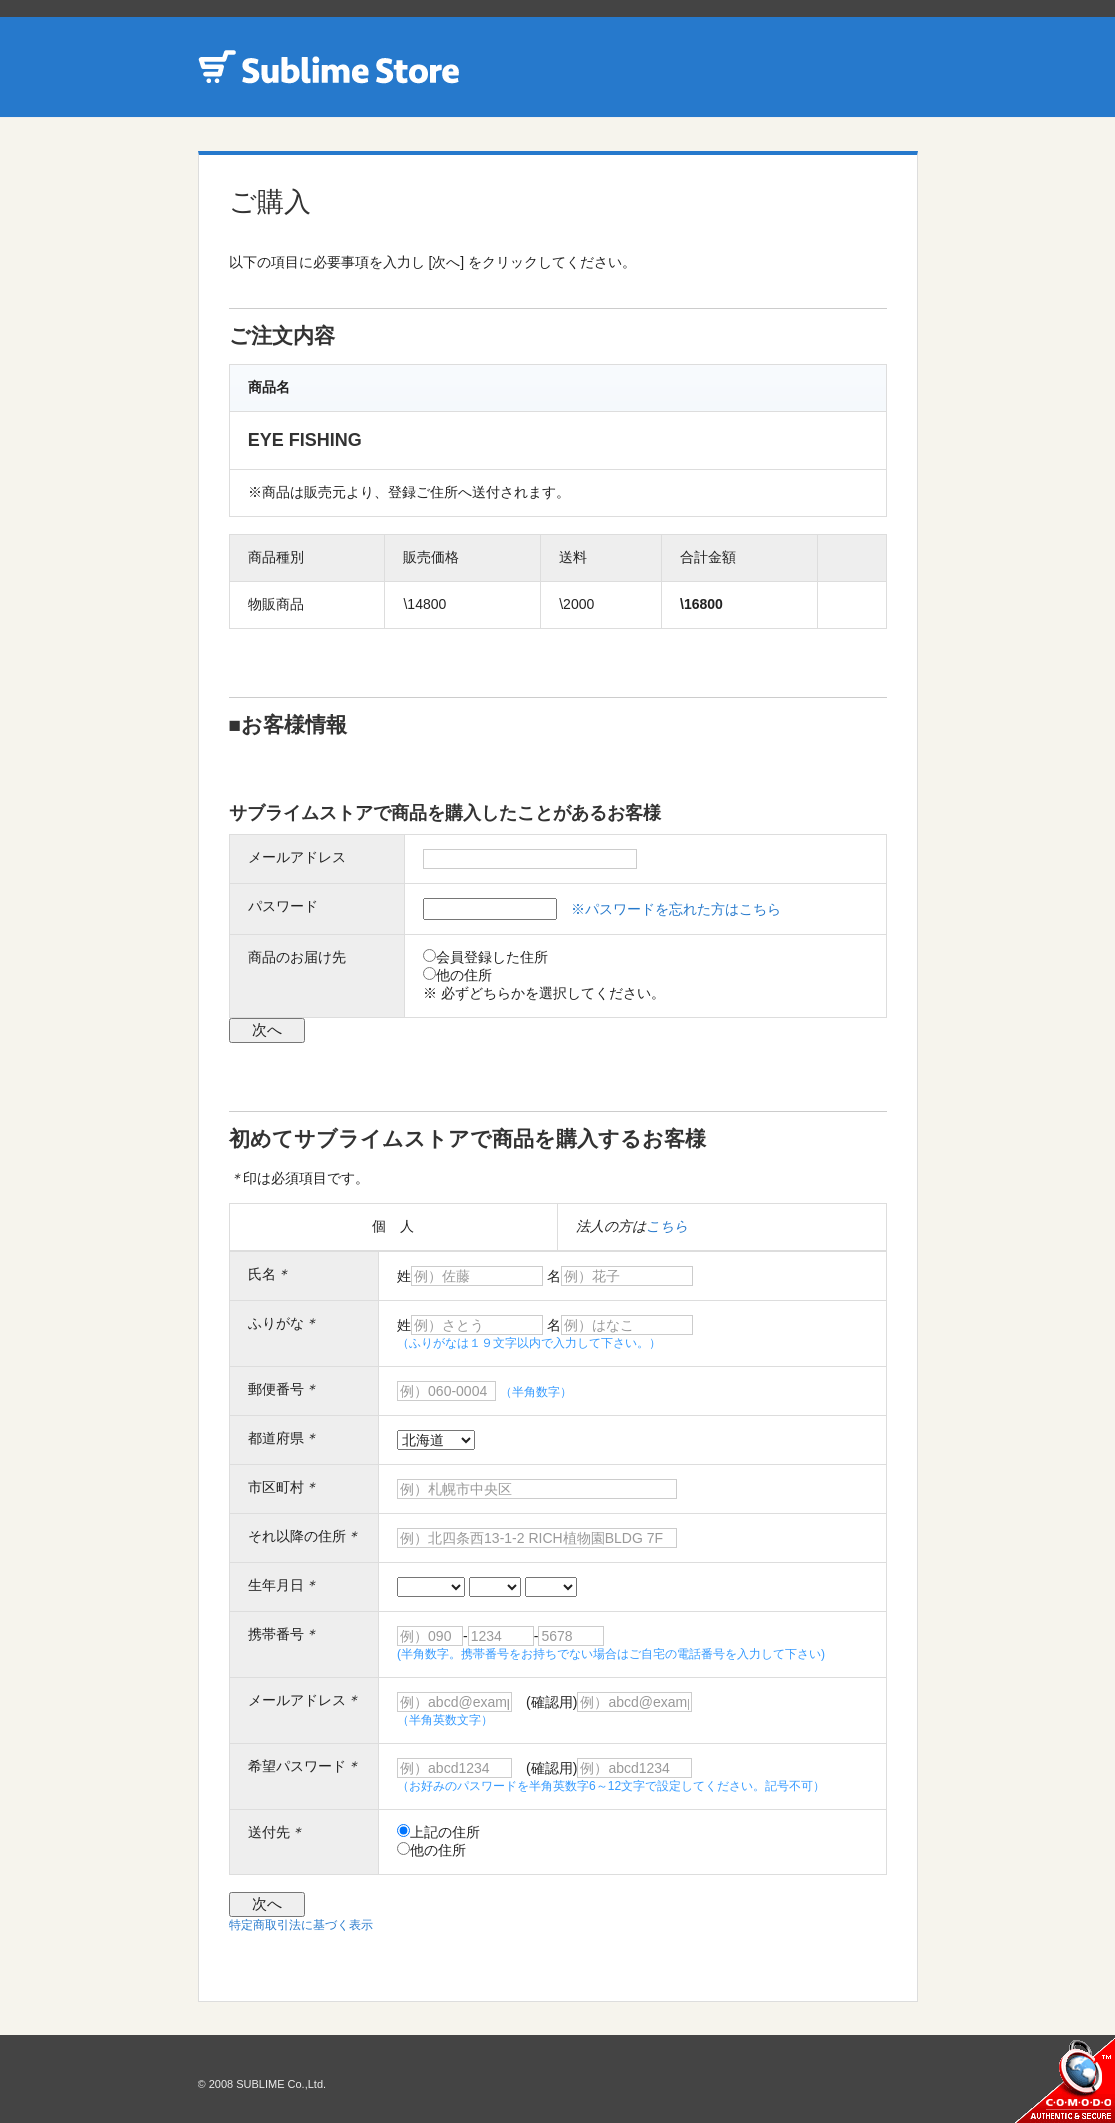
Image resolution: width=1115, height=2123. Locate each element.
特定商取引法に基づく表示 (301, 1925)
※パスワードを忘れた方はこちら (676, 909)
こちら (667, 1226)
